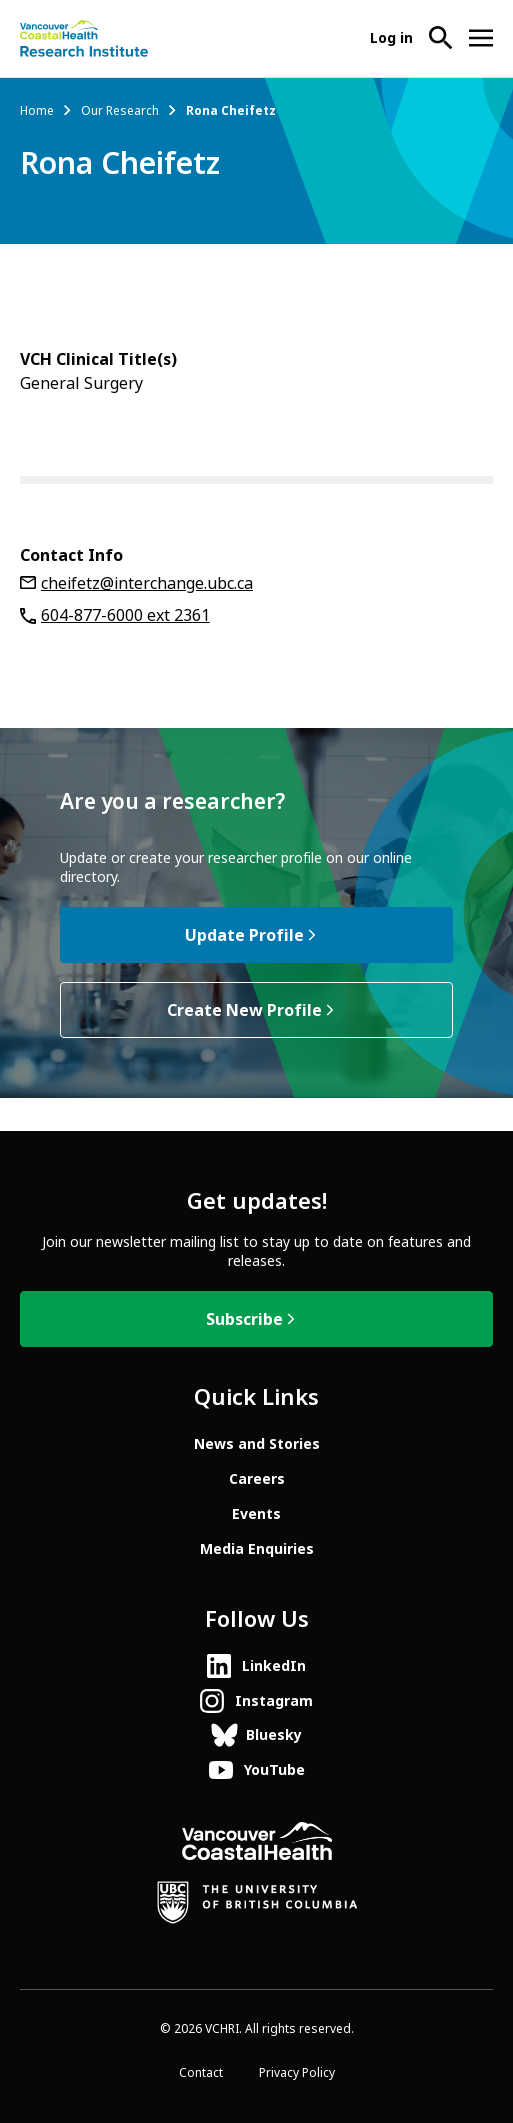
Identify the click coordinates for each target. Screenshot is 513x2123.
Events (256, 1514)
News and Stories (257, 1444)
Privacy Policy (297, 2073)
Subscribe (244, 1319)
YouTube (274, 1770)
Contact (201, 2073)
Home (37, 111)
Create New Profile (244, 1010)
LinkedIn (274, 1666)
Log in (391, 38)
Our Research (120, 111)
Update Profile (244, 935)
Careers (257, 1479)
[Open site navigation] (481, 38)
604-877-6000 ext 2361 (125, 615)
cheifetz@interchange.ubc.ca (147, 583)
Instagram (274, 1701)
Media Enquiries (257, 1549)
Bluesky (274, 1735)
